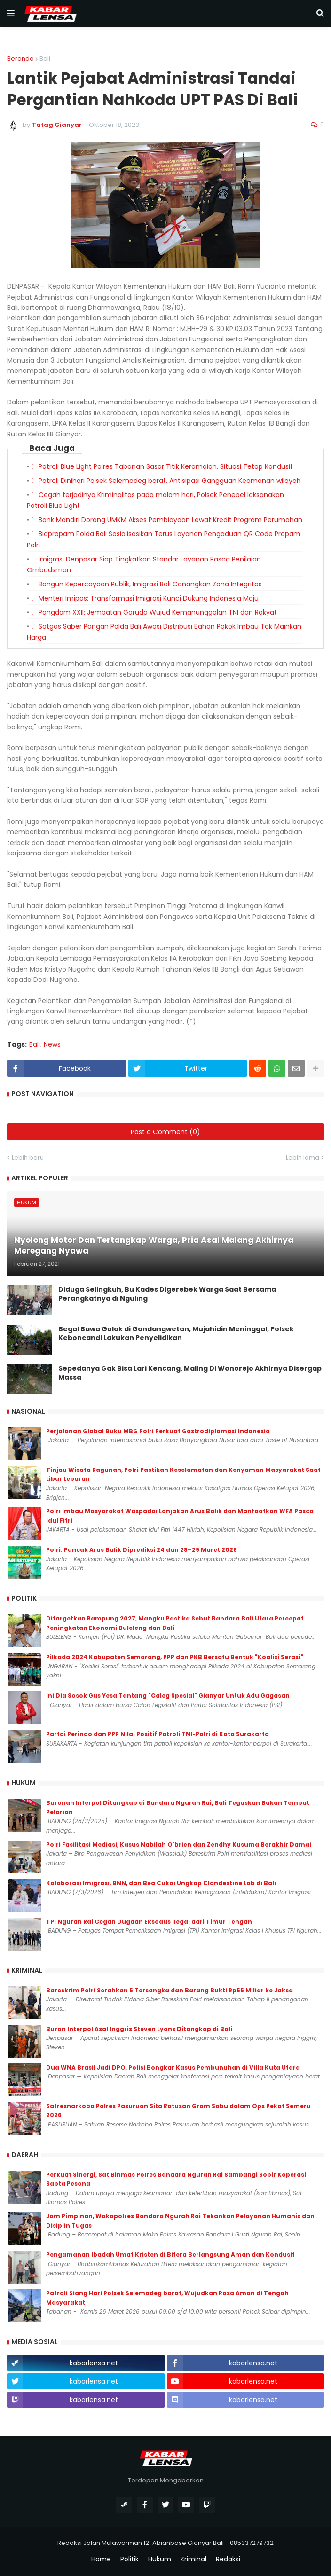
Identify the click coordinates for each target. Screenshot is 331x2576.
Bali (44, 58)
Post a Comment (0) (165, 1132)
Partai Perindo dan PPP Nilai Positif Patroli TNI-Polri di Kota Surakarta (157, 1734)
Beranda (20, 58)
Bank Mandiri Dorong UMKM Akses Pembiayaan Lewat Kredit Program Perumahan (170, 519)
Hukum (159, 2559)
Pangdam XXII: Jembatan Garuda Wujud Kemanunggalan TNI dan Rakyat (158, 612)
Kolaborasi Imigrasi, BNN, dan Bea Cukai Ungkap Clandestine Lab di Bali (161, 1883)
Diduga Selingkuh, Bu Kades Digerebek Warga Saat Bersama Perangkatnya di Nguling (167, 1294)
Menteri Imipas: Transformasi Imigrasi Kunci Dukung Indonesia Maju (149, 598)
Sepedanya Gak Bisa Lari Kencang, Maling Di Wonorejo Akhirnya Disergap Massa (190, 1373)
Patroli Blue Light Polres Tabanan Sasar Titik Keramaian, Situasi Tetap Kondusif (166, 466)
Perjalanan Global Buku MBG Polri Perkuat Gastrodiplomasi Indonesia (158, 1431)
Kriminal (193, 2559)
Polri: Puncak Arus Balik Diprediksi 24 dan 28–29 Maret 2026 (141, 1550)
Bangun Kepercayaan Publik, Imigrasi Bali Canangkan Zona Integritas (150, 584)
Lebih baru (28, 1157)
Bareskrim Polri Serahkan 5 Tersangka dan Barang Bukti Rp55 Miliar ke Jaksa (169, 1990)
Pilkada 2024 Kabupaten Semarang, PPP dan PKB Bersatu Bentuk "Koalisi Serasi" (174, 1657)
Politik (129, 2559)
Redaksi (228, 2559)
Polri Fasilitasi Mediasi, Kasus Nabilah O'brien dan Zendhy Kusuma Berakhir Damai (178, 1845)
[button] (11, 14)
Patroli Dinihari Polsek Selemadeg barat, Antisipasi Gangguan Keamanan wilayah (170, 480)
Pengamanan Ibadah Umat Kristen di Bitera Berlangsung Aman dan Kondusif (170, 2255)
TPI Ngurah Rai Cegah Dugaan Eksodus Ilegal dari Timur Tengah (149, 1922)
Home (101, 2559)
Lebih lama (302, 1157)
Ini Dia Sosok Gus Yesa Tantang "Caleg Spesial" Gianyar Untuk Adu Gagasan (168, 1695)
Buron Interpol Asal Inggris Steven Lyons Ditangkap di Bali (139, 2029)
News (52, 1044)
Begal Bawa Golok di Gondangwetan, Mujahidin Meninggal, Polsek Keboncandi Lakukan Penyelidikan (176, 1334)
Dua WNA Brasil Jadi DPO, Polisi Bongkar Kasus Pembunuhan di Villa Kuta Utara (173, 2067)
